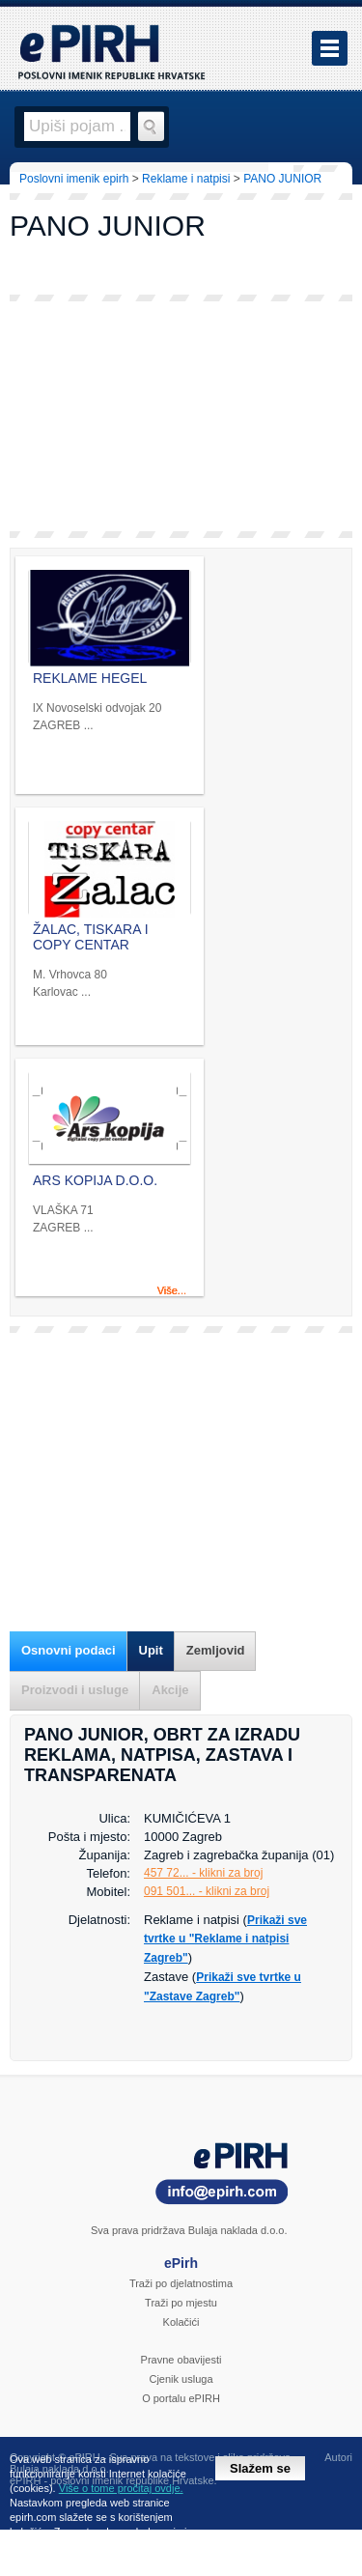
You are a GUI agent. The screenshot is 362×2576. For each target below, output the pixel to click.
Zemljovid (215, 1650)
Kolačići (181, 2322)
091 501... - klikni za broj (206, 1891)
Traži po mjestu (181, 2302)
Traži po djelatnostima (181, 2283)
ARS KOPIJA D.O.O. (95, 1180)
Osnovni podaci (68, 1650)
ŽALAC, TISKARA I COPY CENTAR (91, 936)
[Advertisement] (181, 416)
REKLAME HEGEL (90, 678)
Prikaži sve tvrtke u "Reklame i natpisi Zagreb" (225, 1939)
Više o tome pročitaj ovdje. (121, 2488)
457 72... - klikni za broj (203, 1873)
